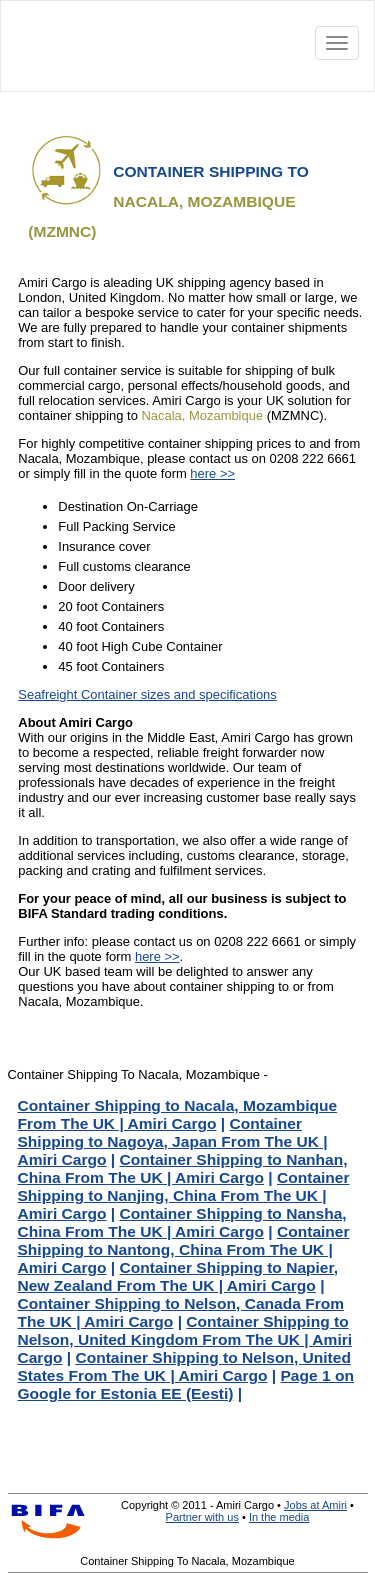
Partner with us (202, 1517)
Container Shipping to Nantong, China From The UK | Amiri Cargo (184, 1249)
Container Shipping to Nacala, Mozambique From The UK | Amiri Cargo (178, 1114)
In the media (279, 1517)
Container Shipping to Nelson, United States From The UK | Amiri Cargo (184, 1366)
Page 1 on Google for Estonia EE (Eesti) (186, 1384)
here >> (212, 473)
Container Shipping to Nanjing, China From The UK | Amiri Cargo (184, 1195)
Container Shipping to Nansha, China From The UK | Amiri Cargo (182, 1222)
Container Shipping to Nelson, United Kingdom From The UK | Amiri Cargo (185, 1339)
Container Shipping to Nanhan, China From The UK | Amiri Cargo (183, 1168)
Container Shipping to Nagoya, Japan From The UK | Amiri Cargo (173, 1141)
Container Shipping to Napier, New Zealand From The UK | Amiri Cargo (178, 1276)
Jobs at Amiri (315, 1505)
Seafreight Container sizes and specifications (147, 694)
